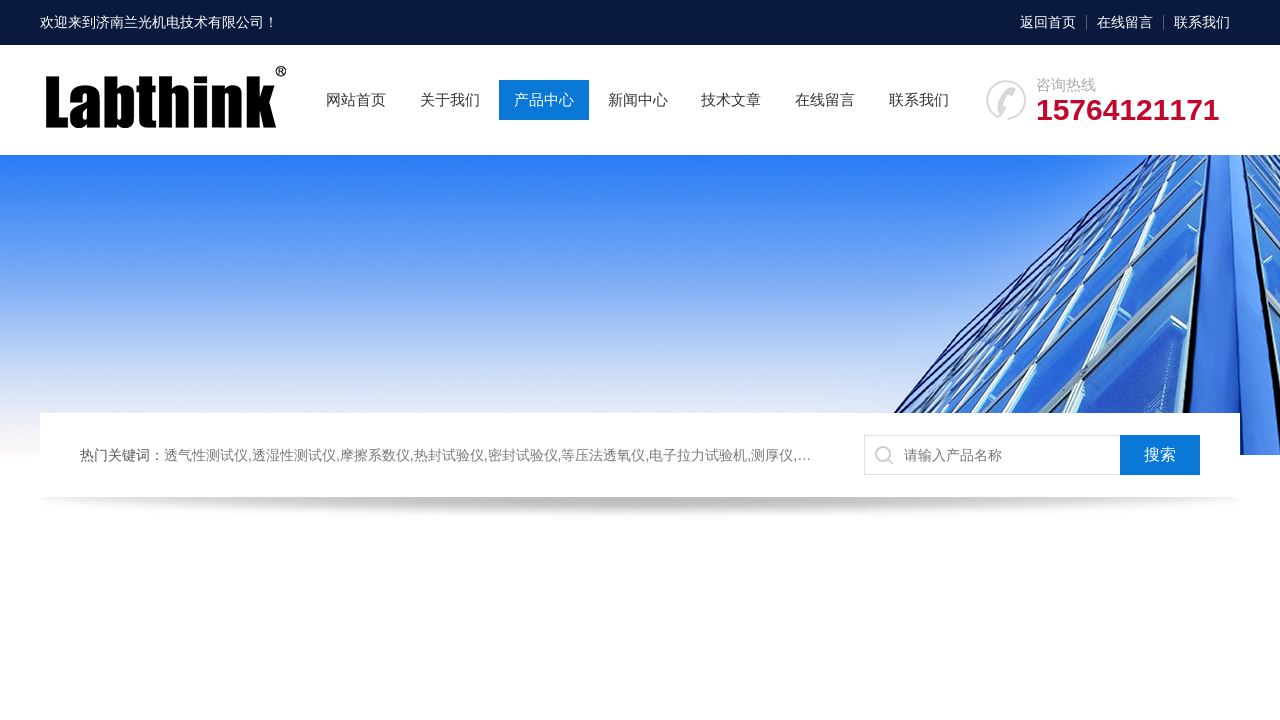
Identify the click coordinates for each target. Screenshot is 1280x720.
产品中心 (544, 99)
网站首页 (356, 99)
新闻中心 (638, 99)
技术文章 (731, 99)
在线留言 (1125, 22)
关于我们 (450, 99)
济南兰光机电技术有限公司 (180, 22)
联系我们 (1202, 22)
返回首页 (1048, 22)
